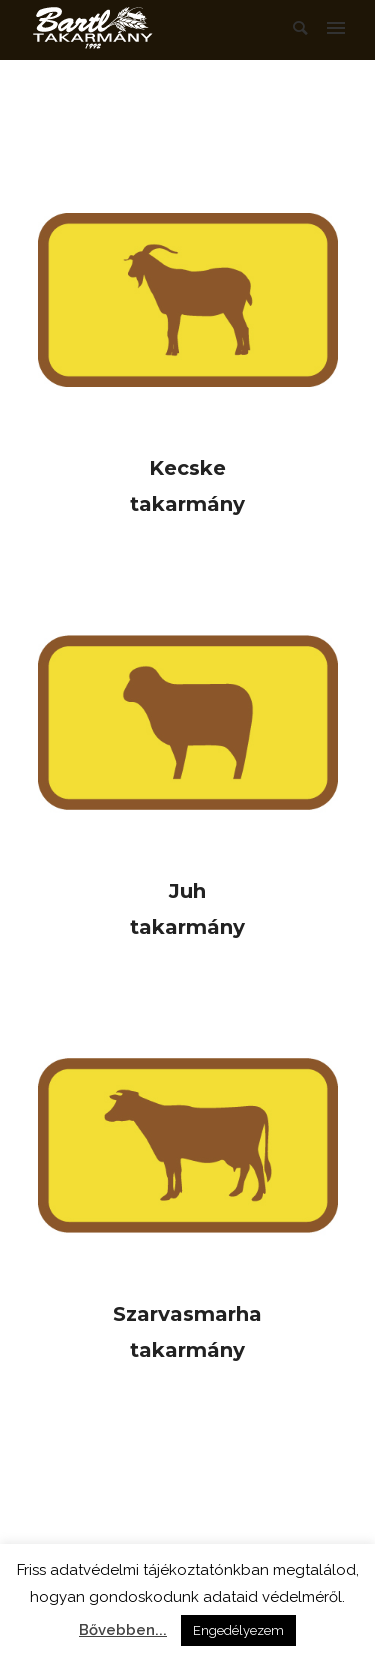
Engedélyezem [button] (238, 1630)
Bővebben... (123, 1630)
